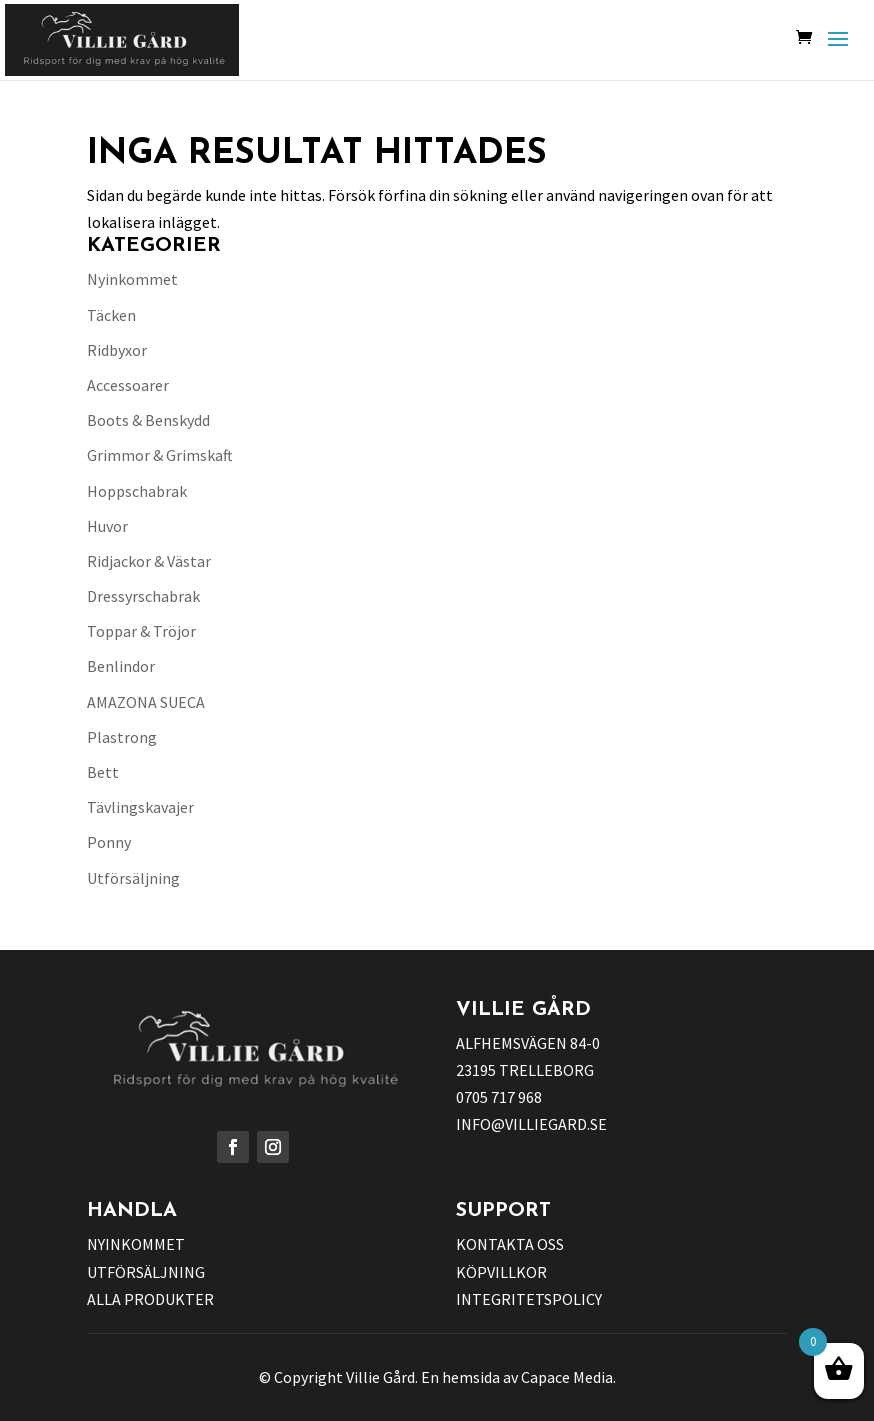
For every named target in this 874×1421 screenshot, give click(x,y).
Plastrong (122, 737)
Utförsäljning (133, 878)
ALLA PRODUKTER (150, 1299)
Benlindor (121, 666)
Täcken (111, 315)
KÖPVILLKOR (501, 1272)
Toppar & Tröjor (141, 631)
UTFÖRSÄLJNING (146, 1272)
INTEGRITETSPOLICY (529, 1299)
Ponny (109, 842)
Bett (103, 772)
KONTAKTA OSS (510, 1244)
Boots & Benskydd (148, 420)
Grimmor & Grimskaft (160, 455)
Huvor (107, 526)
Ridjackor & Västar (149, 561)
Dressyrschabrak (143, 596)
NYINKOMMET (136, 1244)
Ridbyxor (117, 350)
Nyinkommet (132, 279)
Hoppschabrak (137, 491)
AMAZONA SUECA (146, 702)
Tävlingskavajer (140, 807)
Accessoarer (128, 385)
